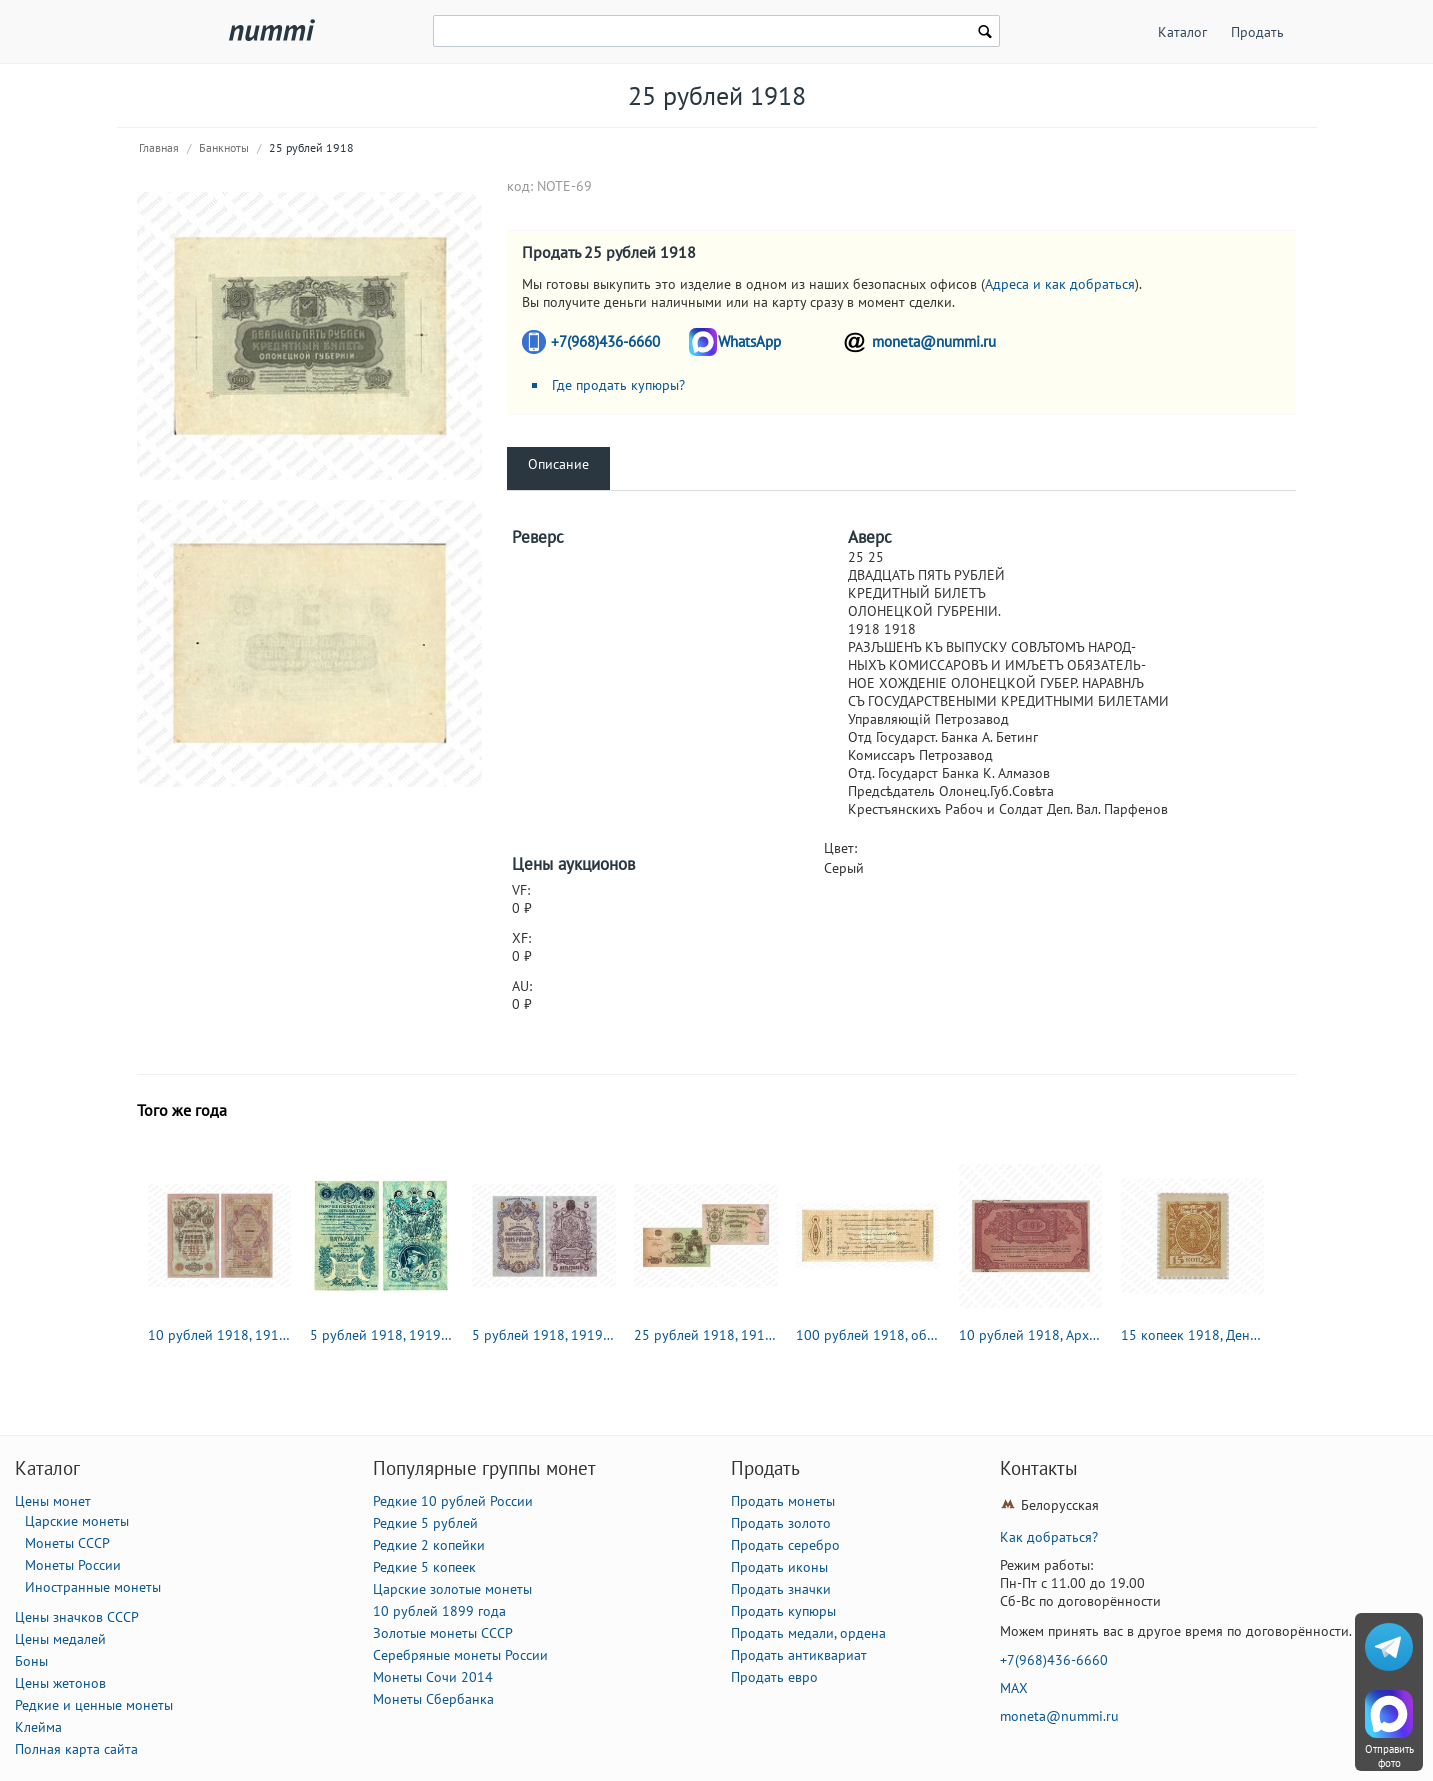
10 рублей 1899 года (439, 1611)
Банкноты (224, 147)
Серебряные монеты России (460, 1655)
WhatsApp (749, 341)
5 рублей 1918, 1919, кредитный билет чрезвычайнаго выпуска (382, 1335)
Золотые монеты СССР (443, 1633)
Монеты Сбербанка (433, 1699)
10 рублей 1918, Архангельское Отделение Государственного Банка (1031, 1335)
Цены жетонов (60, 1683)
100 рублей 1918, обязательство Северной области (868, 1335)
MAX (1014, 1688)
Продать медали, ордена (808, 1633)
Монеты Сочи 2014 (433, 1677)
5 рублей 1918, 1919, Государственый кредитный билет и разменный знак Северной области (544, 1335)
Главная (159, 147)
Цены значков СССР (77, 1617)
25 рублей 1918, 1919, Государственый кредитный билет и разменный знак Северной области (706, 1335)
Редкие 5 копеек (424, 1567)
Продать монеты (783, 1501)
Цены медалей (60, 1639)
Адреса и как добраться (1060, 284)
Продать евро (774, 1677)
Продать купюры (783, 1611)
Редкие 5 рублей (425, 1523)
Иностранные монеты (93, 1587)
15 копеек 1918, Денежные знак (1193, 1335)
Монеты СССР (67, 1543)
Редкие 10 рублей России (453, 1501)
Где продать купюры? (618, 385)
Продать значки (781, 1589)
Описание (558, 464)
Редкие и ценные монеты (94, 1705)
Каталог (1182, 32)
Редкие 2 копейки (429, 1545)
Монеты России (73, 1565)
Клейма (38, 1727)
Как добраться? (1049, 1537)
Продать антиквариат (799, 1655)
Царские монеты (77, 1521)
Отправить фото (1389, 1756)
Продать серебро (785, 1545)
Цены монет (53, 1501)
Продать (1257, 32)
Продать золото (781, 1523)
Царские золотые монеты (452, 1589)
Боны (31, 1661)
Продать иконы (779, 1567)
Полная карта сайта (76, 1749)
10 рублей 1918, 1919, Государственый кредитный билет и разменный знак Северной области (220, 1335)
